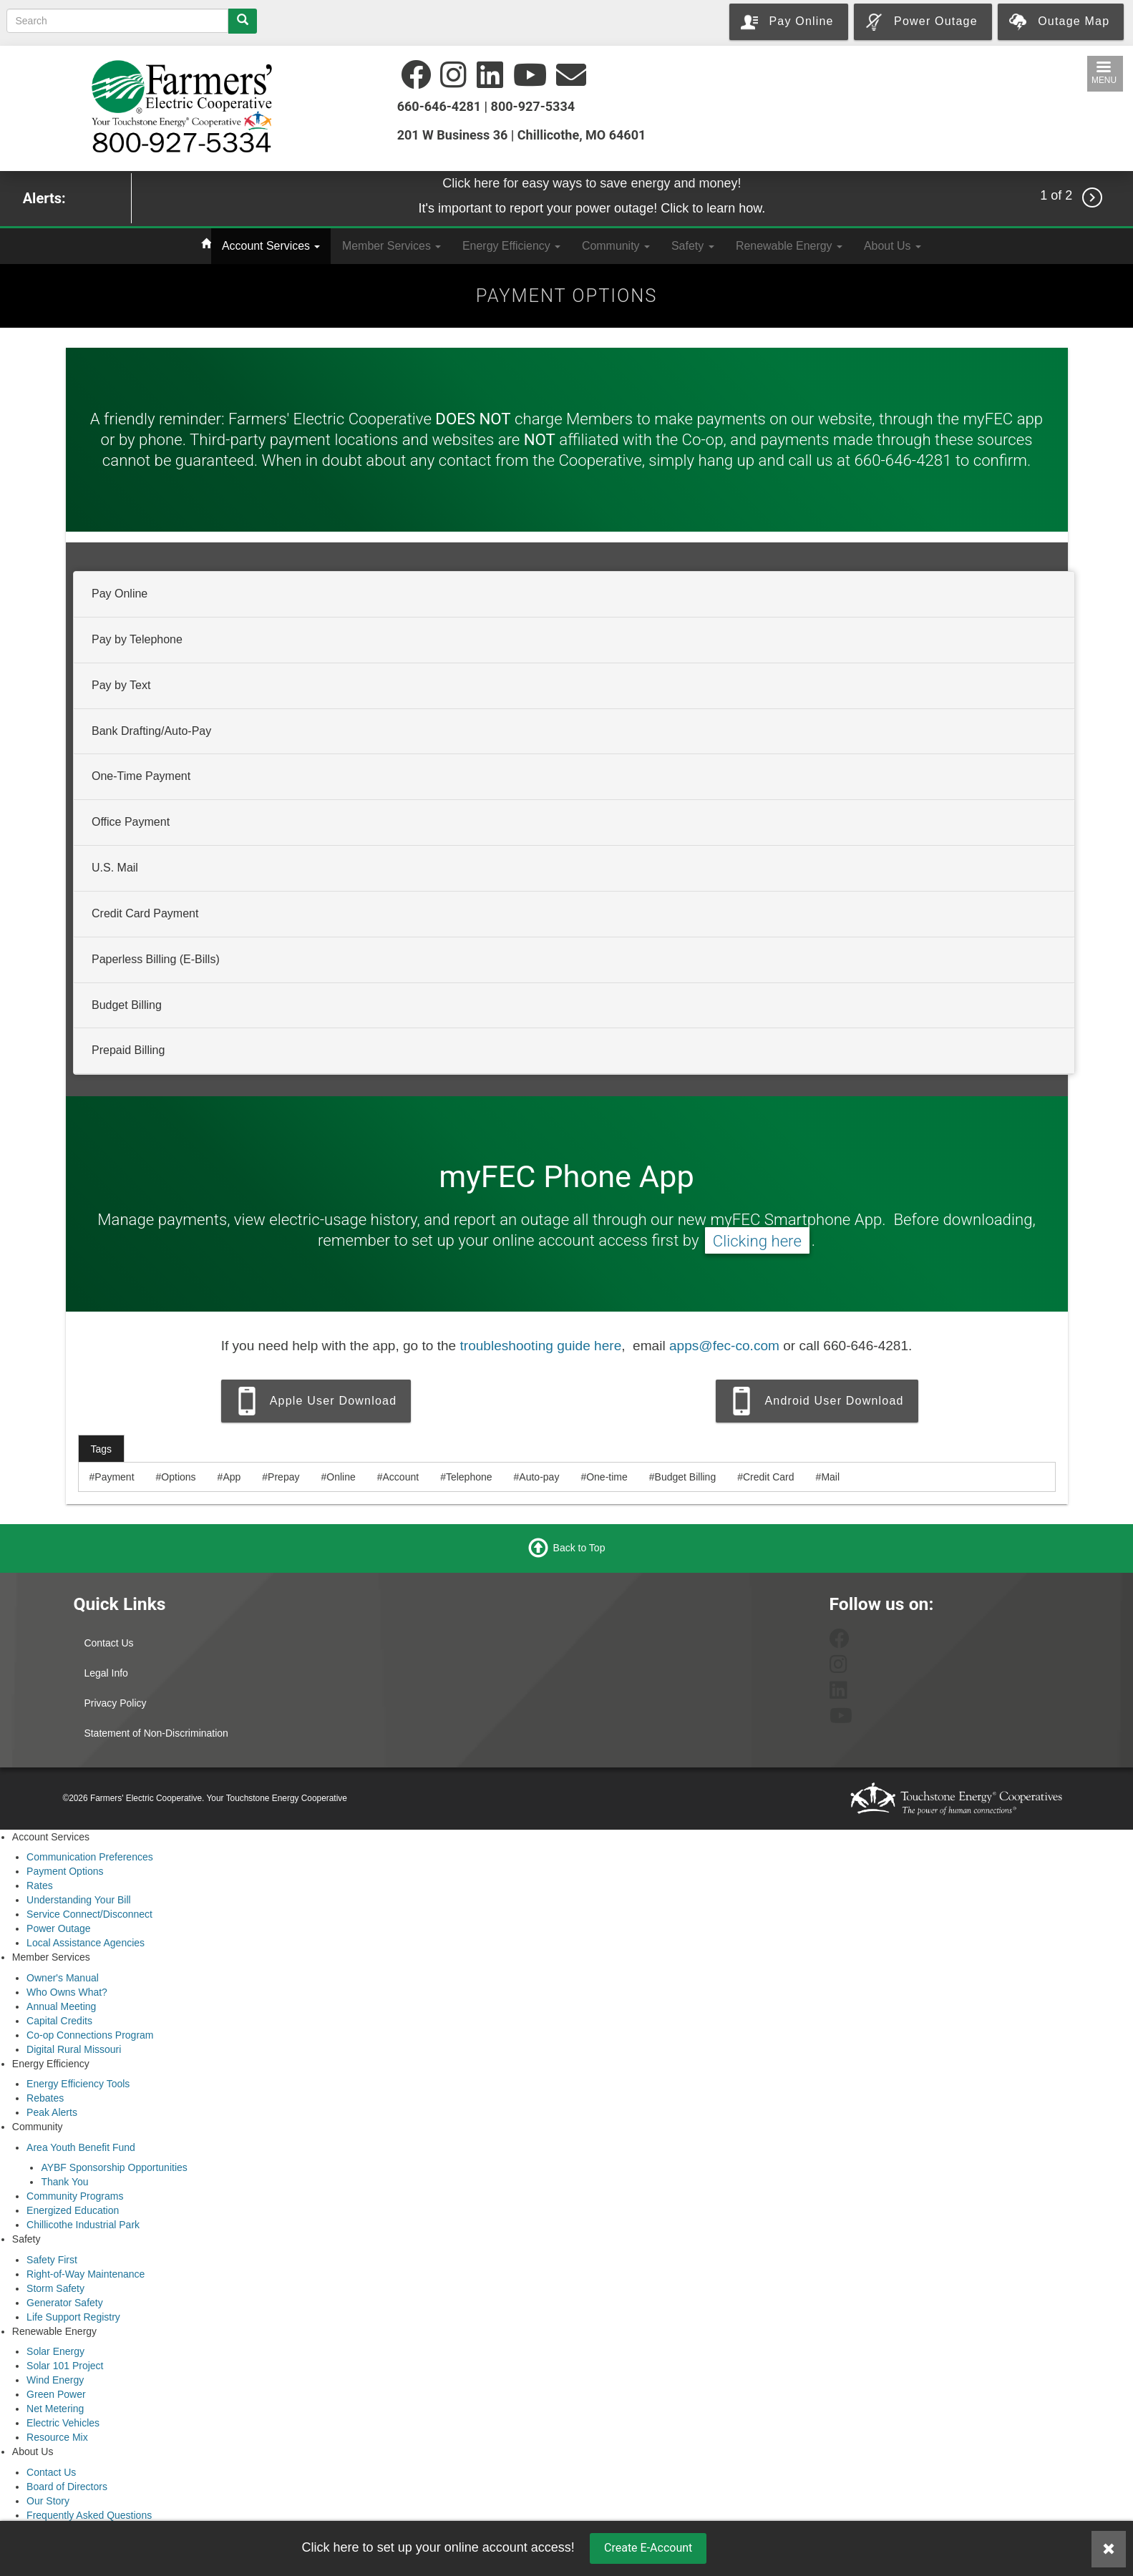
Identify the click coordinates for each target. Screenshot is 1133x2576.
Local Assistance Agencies (85, 1942)
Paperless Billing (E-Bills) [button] (156, 959)
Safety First (51, 2259)
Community (616, 246)
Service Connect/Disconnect (89, 1914)
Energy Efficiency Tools (78, 2083)
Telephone (469, 1477)
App (231, 1477)
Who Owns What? (66, 1992)
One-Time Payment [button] (141, 776)
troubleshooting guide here (540, 1345)
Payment (114, 1477)
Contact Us (108, 1643)
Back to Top (579, 1547)
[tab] (574, 595)
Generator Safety (64, 2302)
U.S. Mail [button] (115, 868)
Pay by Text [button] (121, 685)
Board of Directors (66, 2486)
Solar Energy (55, 2351)
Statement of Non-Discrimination (156, 1733)
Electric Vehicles (62, 2423)
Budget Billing (685, 1477)
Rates (39, 1885)
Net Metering (55, 2408)
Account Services (271, 246)
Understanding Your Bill (78, 1900)
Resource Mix (57, 2437)
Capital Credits (59, 2020)
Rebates (45, 2098)
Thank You (64, 2181)
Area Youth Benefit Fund (80, 2147)
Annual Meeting (61, 2006)
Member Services (391, 246)
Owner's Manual (62, 1978)
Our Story (47, 2501)
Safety (692, 246)
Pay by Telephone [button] (137, 639)
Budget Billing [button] (127, 1004)
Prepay (283, 1477)
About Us (892, 246)
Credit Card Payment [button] (145, 913)
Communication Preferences (89, 1857)
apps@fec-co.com (724, 1345)
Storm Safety (55, 2288)
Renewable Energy (789, 246)
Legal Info (106, 1673)
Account (401, 1477)
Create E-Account (648, 2548)
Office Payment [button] (131, 822)
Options (178, 1477)
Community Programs (74, 2196)
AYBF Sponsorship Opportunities (114, 2167)
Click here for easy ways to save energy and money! (591, 183)
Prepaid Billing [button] (128, 1050)
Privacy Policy (115, 1703)
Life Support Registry (73, 2317)
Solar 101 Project (64, 2365)
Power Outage (58, 1928)
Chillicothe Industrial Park (83, 2224)
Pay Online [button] (119, 593)
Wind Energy (55, 2380)
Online (340, 1477)
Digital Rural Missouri (73, 2049)
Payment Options (64, 1871)
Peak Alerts (51, 2112)
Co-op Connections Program (89, 2035)
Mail (830, 1477)
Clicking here (757, 1240)
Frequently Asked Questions (89, 2515)
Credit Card (768, 1477)
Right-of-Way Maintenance (85, 2274)
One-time (607, 1477)
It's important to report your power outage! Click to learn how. (592, 208)
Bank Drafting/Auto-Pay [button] (151, 730)
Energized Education (72, 2210)
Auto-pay (539, 1477)
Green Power (55, 2394)
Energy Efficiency (511, 246)
